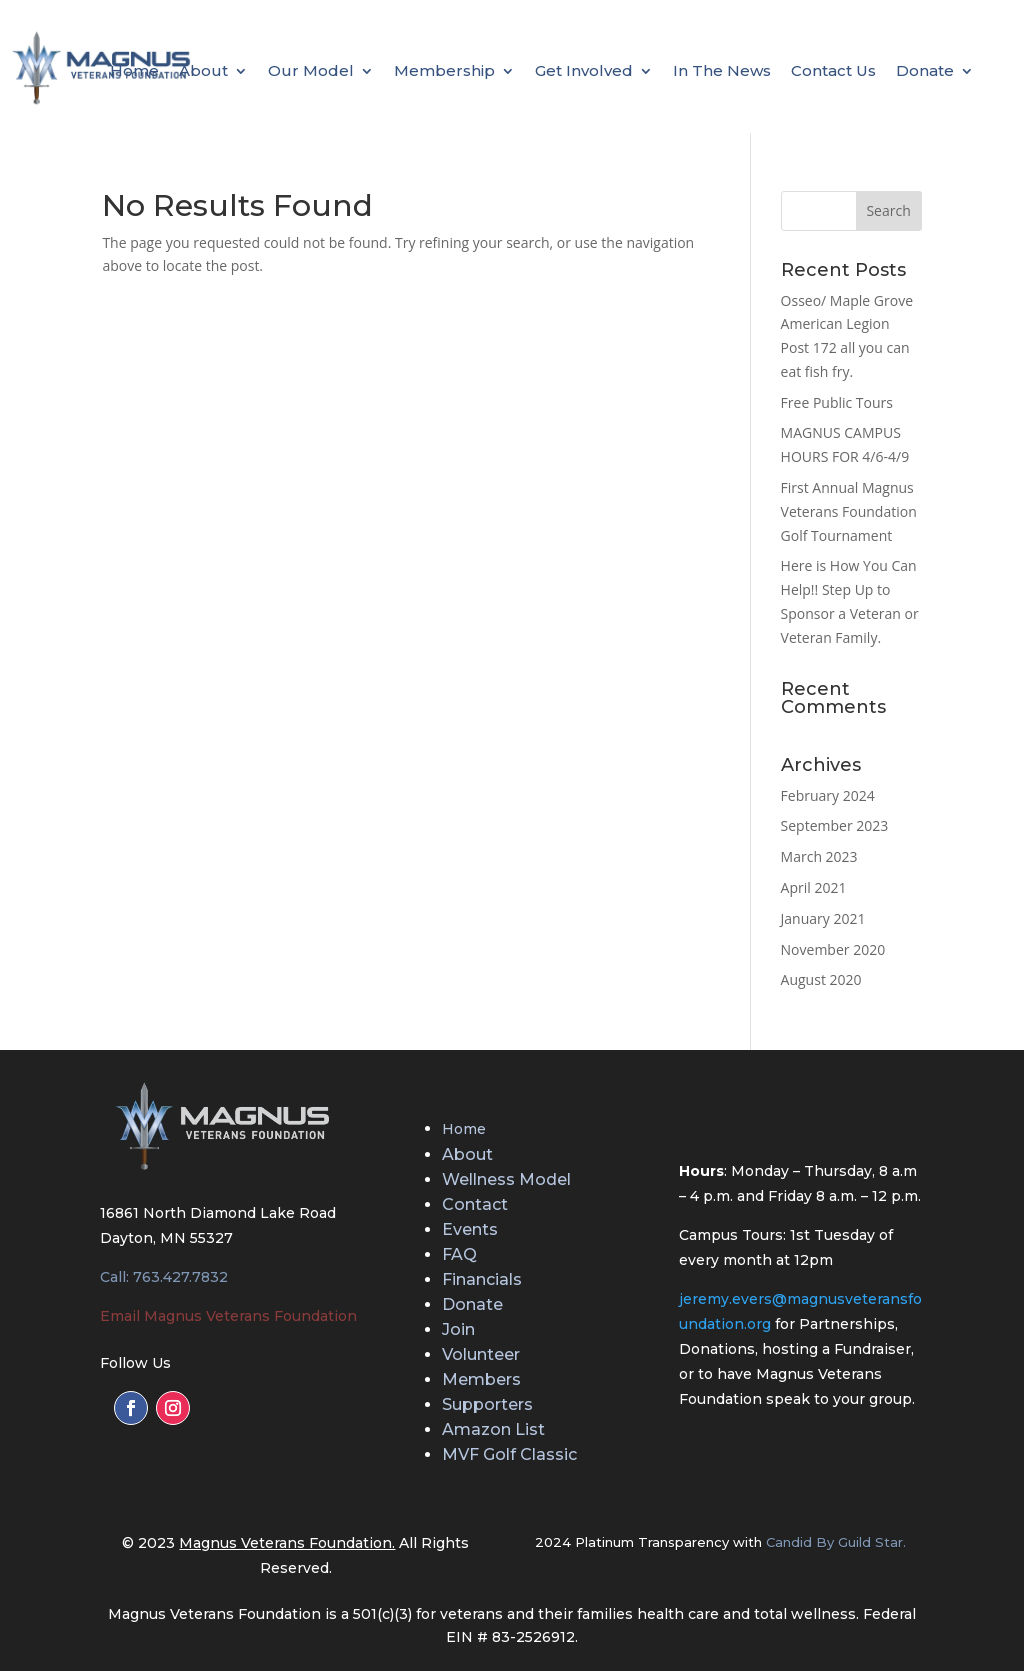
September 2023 (835, 825)
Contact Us (833, 72)
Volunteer (481, 1354)
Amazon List (493, 1429)
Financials (482, 1279)
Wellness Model (506, 1179)
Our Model (311, 72)
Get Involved (584, 72)
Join (458, 1329)
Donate (925, 72)
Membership (444, 72)
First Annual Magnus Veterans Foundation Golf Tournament (849, 511)
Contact (475, 1204)
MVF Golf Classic (509, 1454)
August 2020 (821, 979)
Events (470, 1229)
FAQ (459, 1254)
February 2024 (828, 795)
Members (481, 1379)
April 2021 (814, 887)
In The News (722, 72)
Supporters (487, 1404)
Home (134, 72)
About (203, 72)
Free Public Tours (837, 402)
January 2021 (823, 918)
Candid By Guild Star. (836, 1542)
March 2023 (819, 856)
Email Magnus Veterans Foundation (228, 1316)
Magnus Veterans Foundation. (287, 1543)
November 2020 (833, 949)
